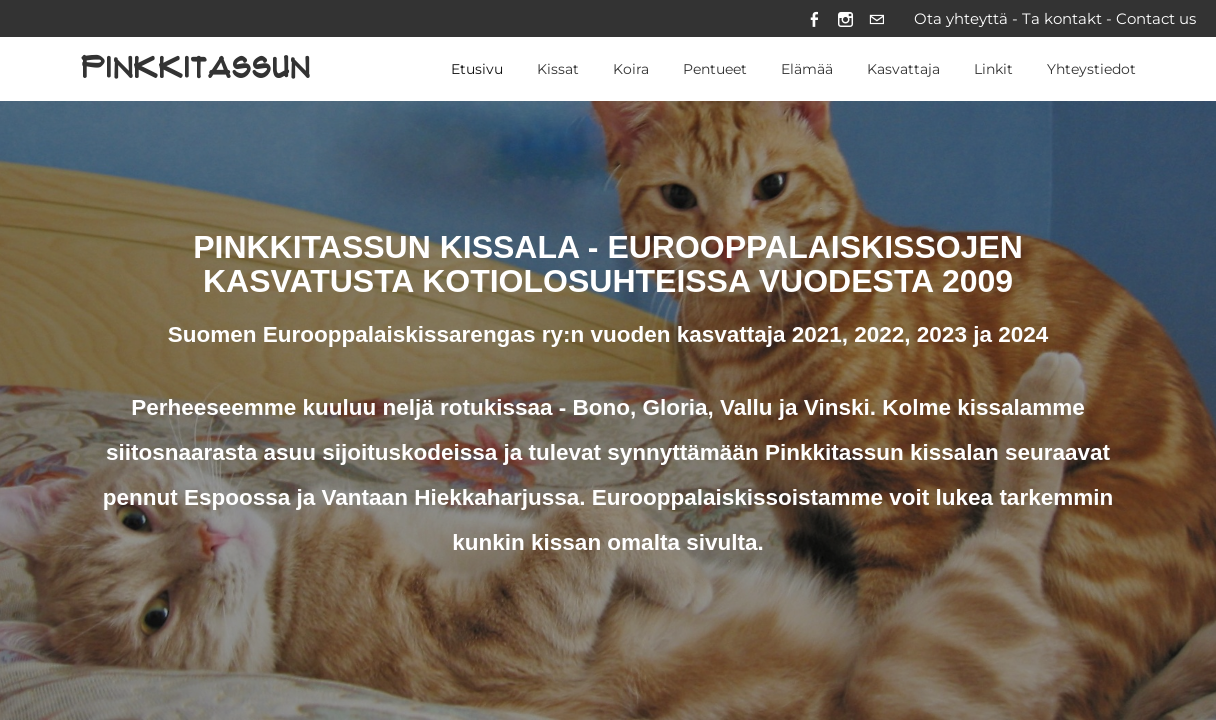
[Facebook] (814, 18)
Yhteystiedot (1091, 69)
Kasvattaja (903, 69)
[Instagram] (845, 18)
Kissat (558, 69)
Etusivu (477, 69)
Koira (631, 69)
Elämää (807, 69)
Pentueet (715, 69)
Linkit (993, 69)
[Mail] (876, 18)
